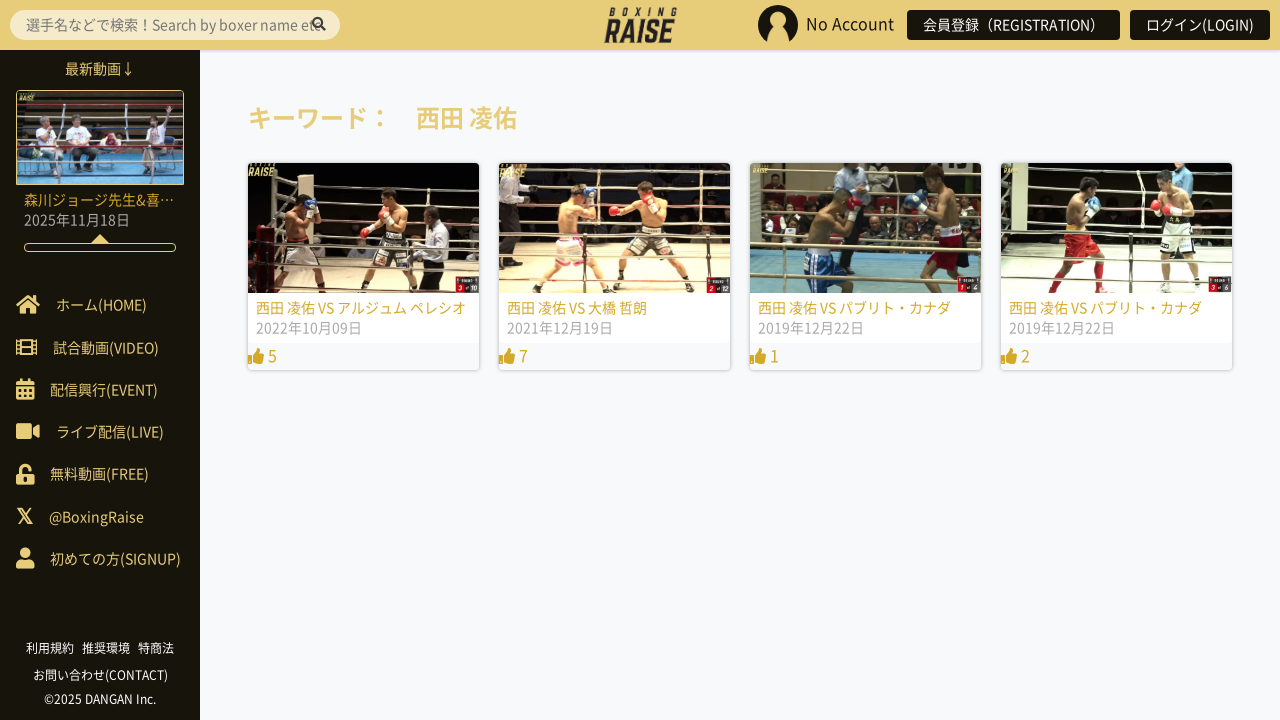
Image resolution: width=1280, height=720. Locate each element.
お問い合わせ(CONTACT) (100, 675)
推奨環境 (106, 648)
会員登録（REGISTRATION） (1013, 25)
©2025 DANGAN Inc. (100, 699)
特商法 (156, 648)
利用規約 (50, 648)
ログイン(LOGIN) (1200, 25)
